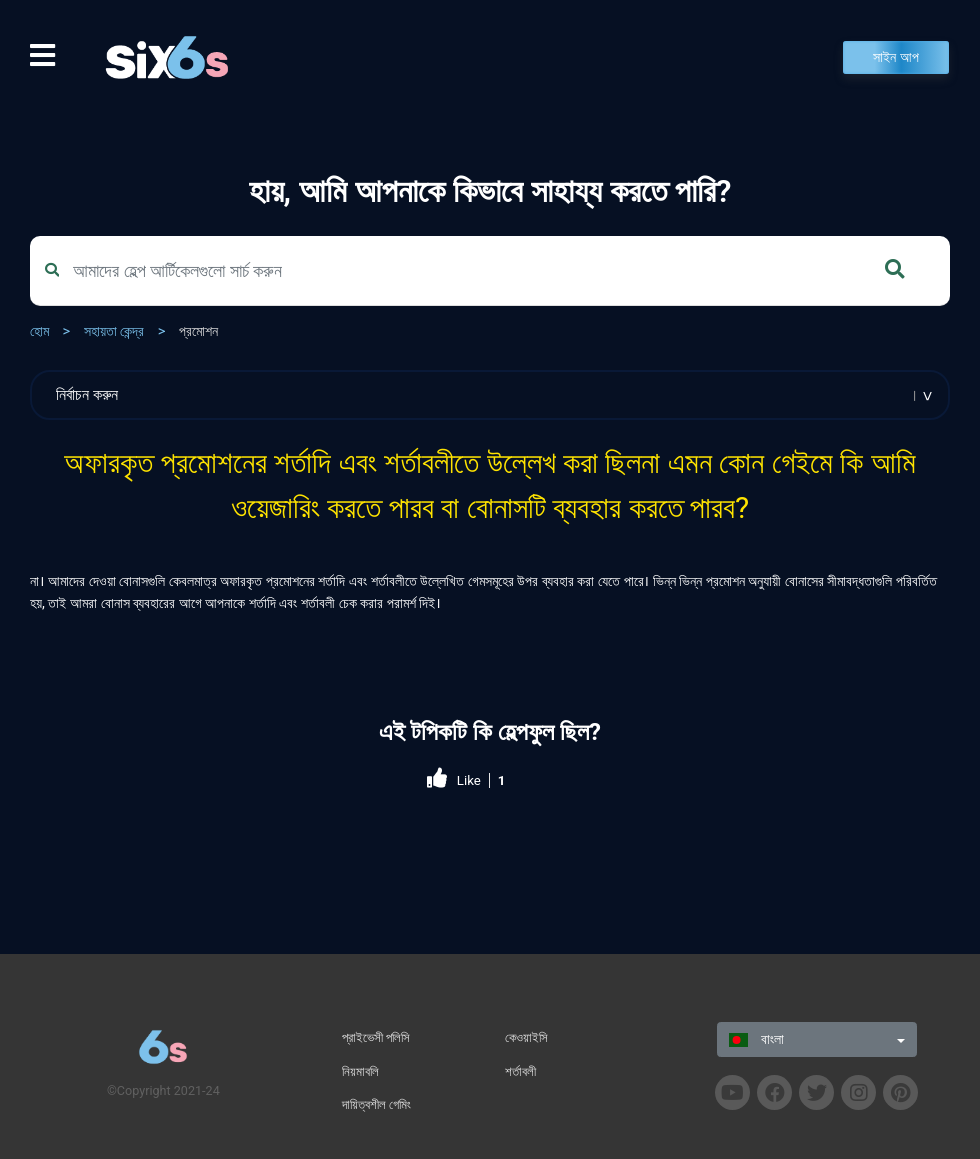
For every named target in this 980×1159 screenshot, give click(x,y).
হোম (39, 331)
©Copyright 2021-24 (163, 1090)
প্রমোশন (198, 331)
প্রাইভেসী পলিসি (376, 1037)
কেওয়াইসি (526, 1037)
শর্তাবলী (520, 1071)
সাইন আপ (896, 57)
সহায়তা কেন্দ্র (114, 331)
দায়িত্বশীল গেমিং (376, 1104)
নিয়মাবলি (360, 1071)
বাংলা (756, 1039)
